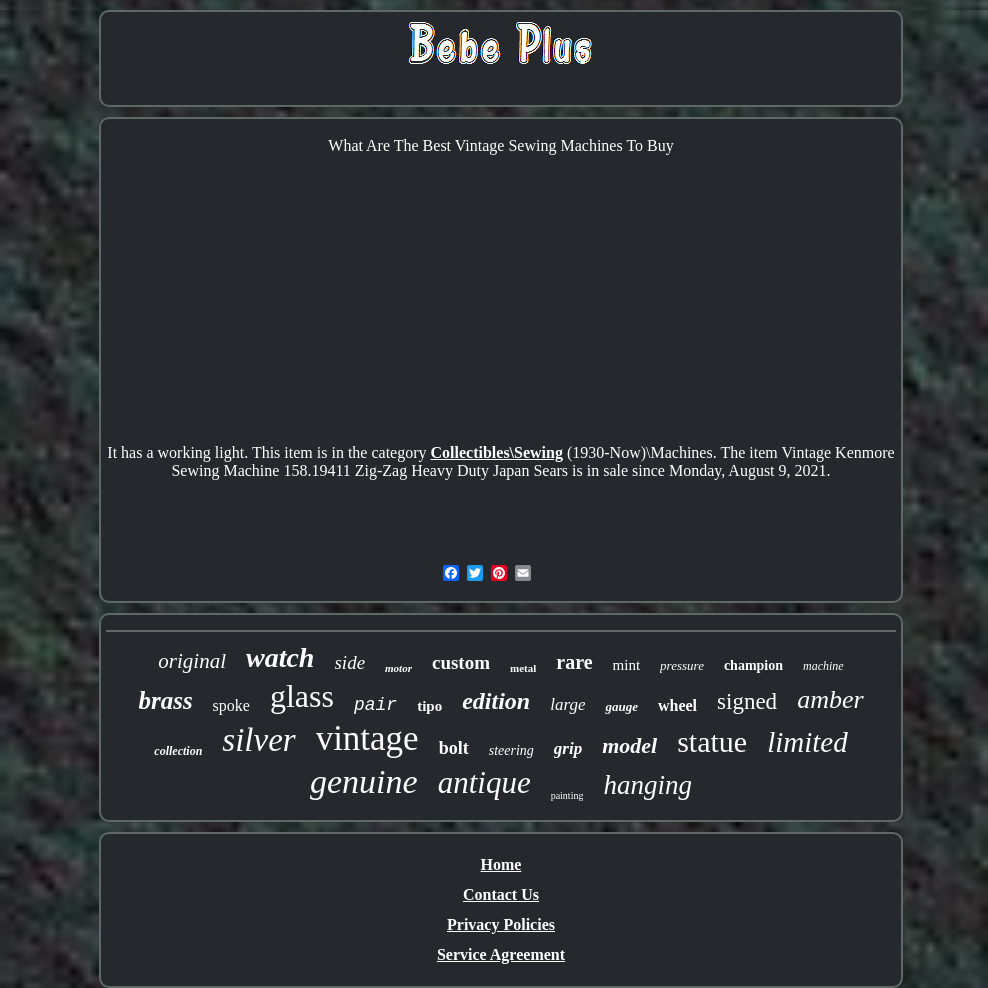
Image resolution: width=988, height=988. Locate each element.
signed (747, 701)
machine (823, 666)
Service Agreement (501, 954)
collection (178, 751)
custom (461, 662)
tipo (429, 706)
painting (567, 795)
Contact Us (501, 894)
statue (712, 741)
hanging (647, 785)
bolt (454, 748)
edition (496, 701)
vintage (367, 738)
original (192, 661)
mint (627, 665)
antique (484, 782)
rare (574, 662)
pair (375, 705)
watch (280, 657)
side (349, 662)
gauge (621, 706)
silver (258, 740)
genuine (364, 781)
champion (753, 665)
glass (302, 696)
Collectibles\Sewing (497, 452)
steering (511, 750)
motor (398, 668)
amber (830, 699)
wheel (677, 705)
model (629, 745)
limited (807, 742)
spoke (231, 705)
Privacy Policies (501, 924)
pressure (682, 665)
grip (568, 748)
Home (501, 864)
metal (523, 668)
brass (165, 700)
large (567, 704)
